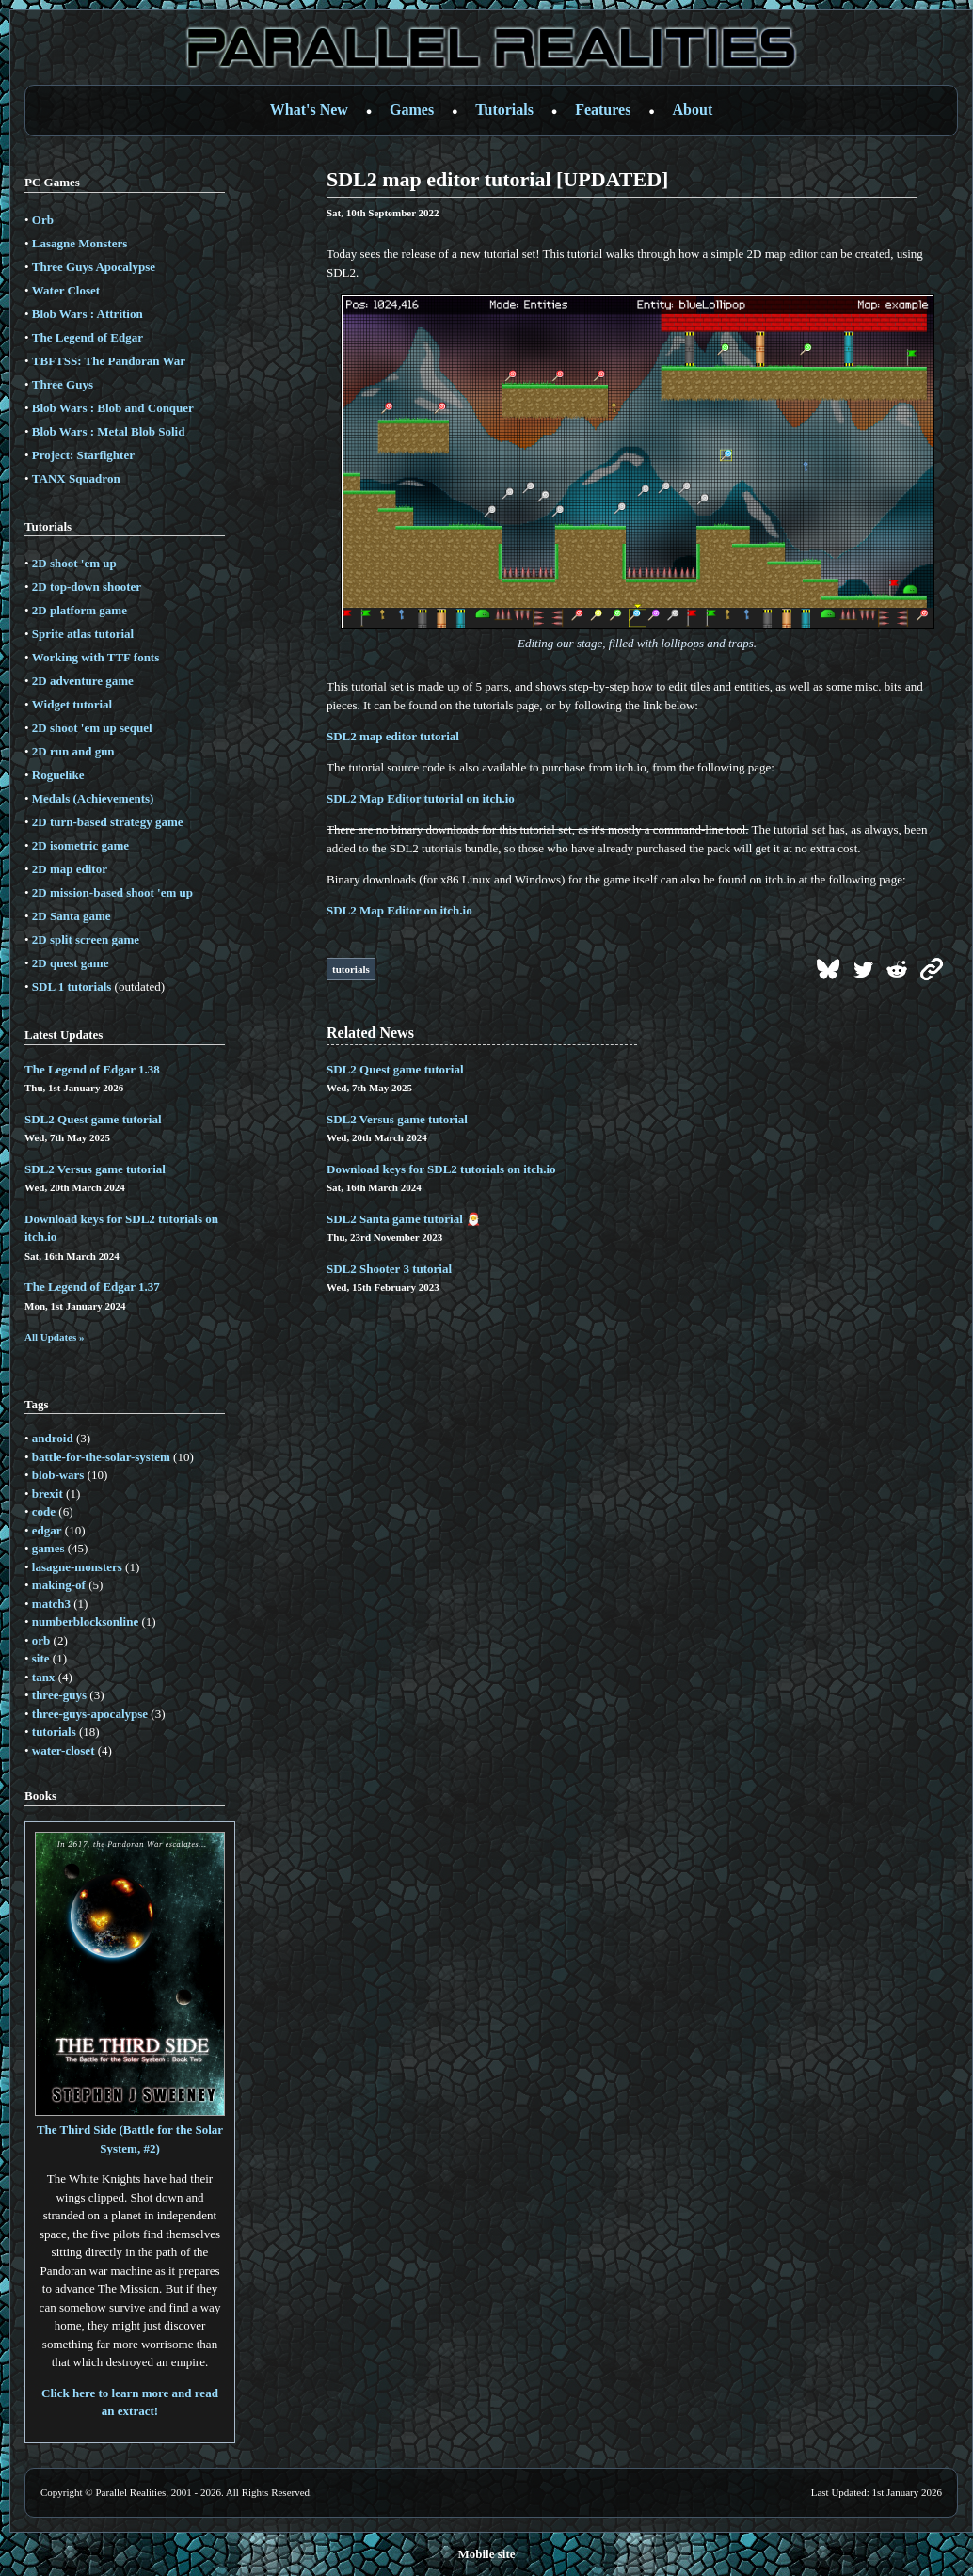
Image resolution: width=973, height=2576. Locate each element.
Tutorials (504, 110)
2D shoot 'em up (74, 563)
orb (41, 1640)
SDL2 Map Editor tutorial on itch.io (421, 798)
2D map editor (69, 869)
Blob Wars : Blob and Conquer (113, 408)
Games (412, 110)
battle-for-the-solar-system (101, 1457)
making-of (59, 1585)
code (44, 1511)
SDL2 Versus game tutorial (95, 1169)
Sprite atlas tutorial (83, 634)
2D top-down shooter (86, 587)
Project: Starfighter (83, 455)
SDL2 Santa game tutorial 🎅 (404, 1219)
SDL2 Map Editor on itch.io (399, 910)
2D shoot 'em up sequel (92, 728)
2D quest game (70, 963)
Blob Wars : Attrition (87, 314)
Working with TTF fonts (95, 657)
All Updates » (54, 1337)
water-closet (63, 1750)
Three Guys (62, 384)
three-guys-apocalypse (90, 1714)
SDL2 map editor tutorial (393, 736)
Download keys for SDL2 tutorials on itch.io (441, 1169)
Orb (43, 220)
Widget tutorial (72, 704)
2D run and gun (73, 751)
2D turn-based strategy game (107, 822)
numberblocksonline (85, 1621)
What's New (309, 110)
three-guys (59, 1695)
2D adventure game (83, 681)
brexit (47, 1494)
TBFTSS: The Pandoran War (108, 361)
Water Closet (66, 290)
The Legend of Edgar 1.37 (92, 1287)
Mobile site (486, 2554)
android (52, 1438)
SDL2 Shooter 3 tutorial (389, 1269)
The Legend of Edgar (87, 337)
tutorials (54, 1732)
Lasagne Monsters (79, 243)
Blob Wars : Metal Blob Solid (108, 431)
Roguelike (58, 775)
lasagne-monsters (77, 1567)
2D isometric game (80, 845)
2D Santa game (71, 916)
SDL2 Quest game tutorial (93, 1119)
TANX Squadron (76, 478)
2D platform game (79, 610)
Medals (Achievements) (93, 798)
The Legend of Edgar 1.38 (92, 1069)
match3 (51, 1604)
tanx (44, 1677)
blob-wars (58, 1475)
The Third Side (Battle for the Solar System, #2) (130, 2130)
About (693, 110)
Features (602, 110)
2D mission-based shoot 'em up (112, 892)
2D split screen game (85, 939)
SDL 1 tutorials (72, 986)
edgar (47, 1530)
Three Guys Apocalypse (93, 267)
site (41, 1658)
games (48, 1548)
